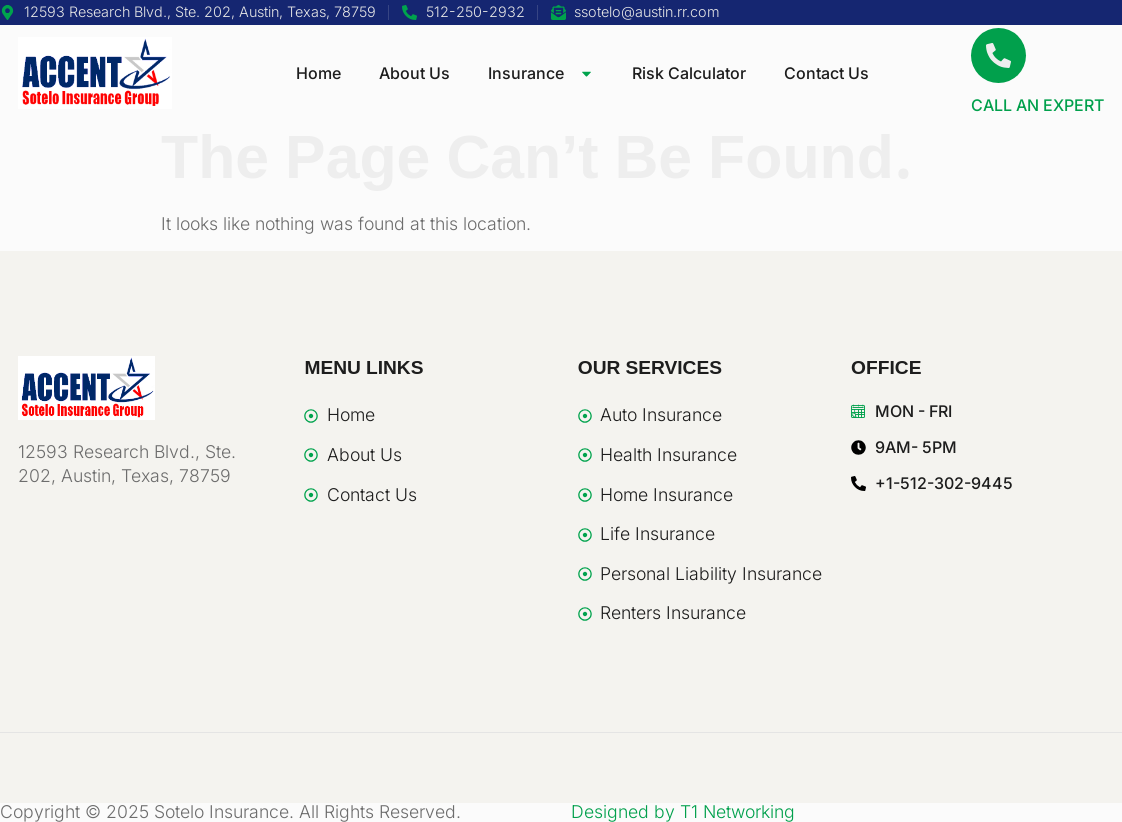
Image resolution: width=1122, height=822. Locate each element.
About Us (414, 73)
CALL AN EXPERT (1037, 105)
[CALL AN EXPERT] (998, 55)
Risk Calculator (689, 73)
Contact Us (826, 73)
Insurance (541, 73)
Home (318, 73)
